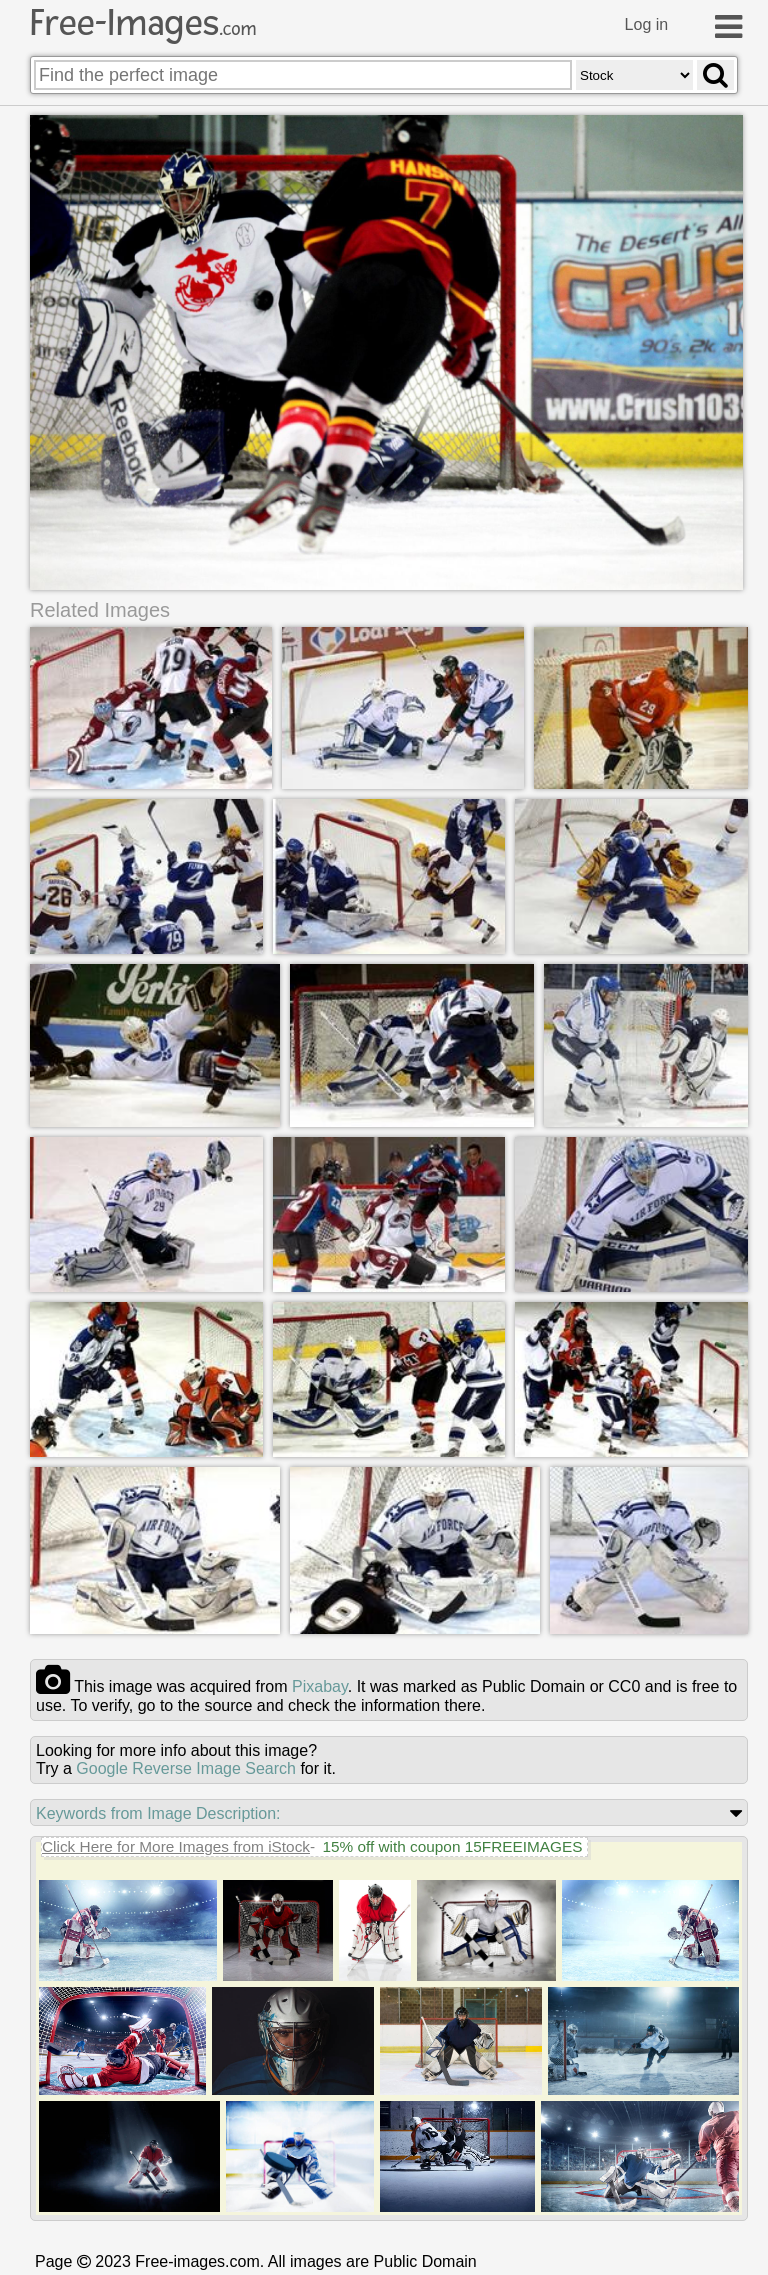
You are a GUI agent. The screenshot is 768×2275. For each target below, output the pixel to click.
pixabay (320, 1686)
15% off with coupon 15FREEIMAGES (452, 1846)
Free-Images (143, 23)
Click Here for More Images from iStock (176, 1846)
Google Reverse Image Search (186, 1768)
